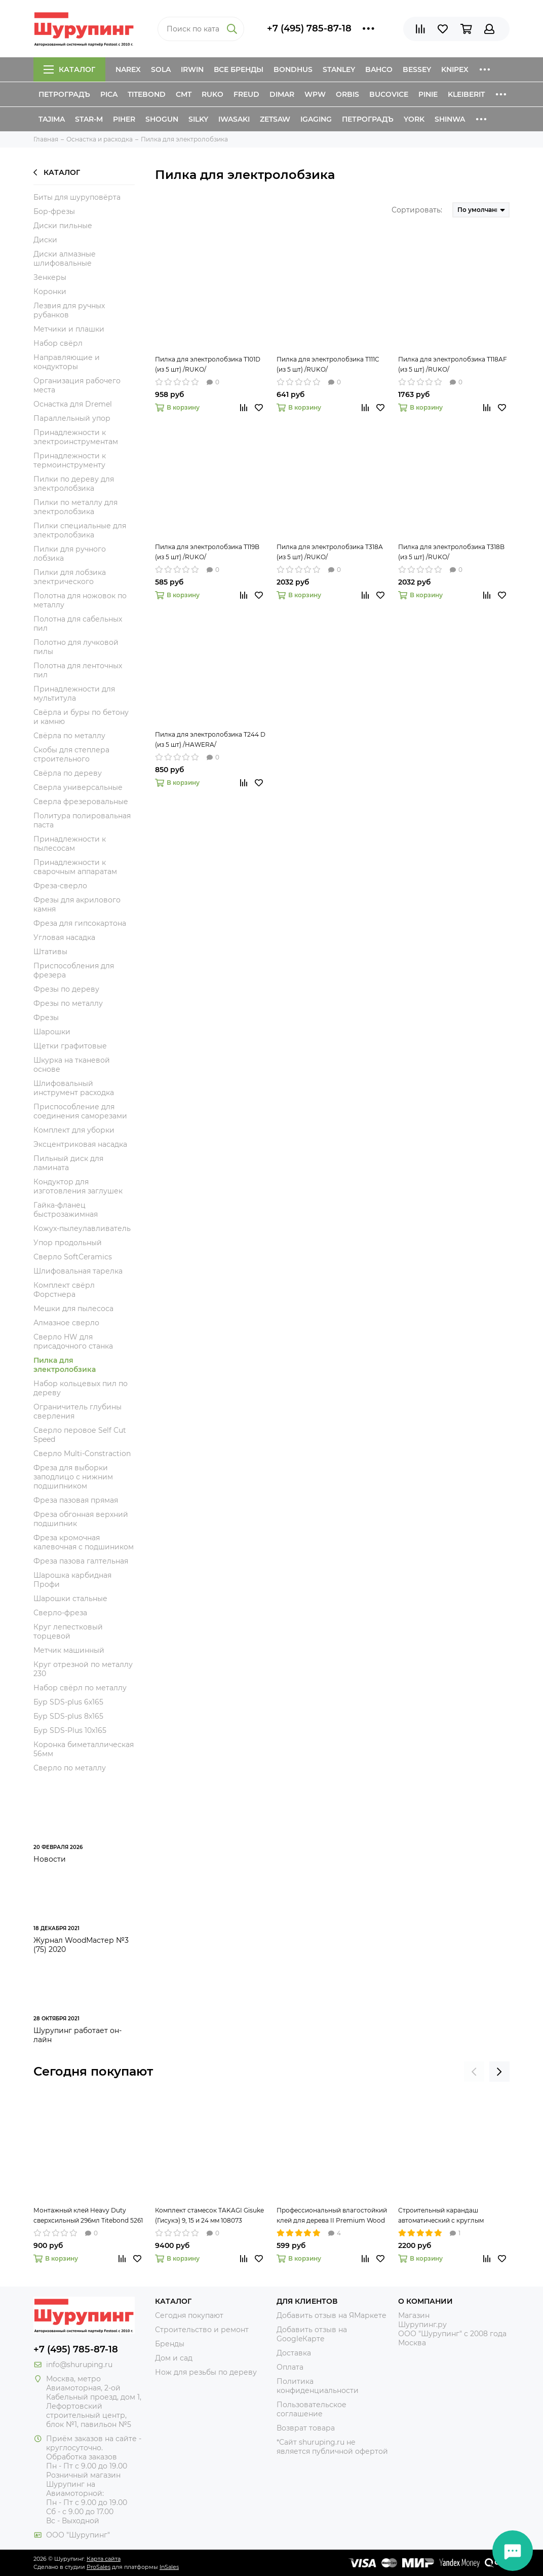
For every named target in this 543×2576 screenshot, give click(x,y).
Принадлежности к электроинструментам (75, 437)
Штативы (50, 951)
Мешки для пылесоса (73, 1308)
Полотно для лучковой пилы (76, 647)
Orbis (347, 94)
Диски (45, 239)
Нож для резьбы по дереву (206, 2372)
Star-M (89, 119)
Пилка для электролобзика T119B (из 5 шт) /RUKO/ (207, 552)
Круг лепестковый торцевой (68, 1631)
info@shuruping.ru (79, 2364)
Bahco (379, 69)
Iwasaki (234, 119)
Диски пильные (62, 225)
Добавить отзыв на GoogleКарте (312, 2334)
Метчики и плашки (68, 329)
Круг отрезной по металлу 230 (83, 1669)
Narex (128, 69)
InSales (169, 2566)
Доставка (294, 2352)
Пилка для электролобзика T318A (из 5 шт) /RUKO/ (330, 552)
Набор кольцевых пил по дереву (80, 1388)
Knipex (455, 69)
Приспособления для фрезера (73, 970)
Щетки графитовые (70, 1045)
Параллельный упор (71, 418)
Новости (49, 1859)
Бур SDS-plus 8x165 (68, 1716)
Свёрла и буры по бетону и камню (81, 717)
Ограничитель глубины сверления (77, 1411)
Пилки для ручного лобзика (69, 554)
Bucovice (388, 94)
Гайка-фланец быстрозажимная (65, 1210)
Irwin (192, 69)
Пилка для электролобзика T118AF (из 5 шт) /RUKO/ (452, 364)
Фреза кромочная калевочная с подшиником (83, 1542)
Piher (124, 119)
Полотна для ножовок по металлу (80, 600)
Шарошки (51, 1031)
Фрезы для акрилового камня (77, 904)
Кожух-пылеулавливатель (82, 1228)
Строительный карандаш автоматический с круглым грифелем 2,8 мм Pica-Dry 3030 (447, 2216)
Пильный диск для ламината (68, 1163)
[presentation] (474, 2071)
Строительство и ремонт (202, 2329)
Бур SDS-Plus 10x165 (69, 1730)
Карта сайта (104, 2558)
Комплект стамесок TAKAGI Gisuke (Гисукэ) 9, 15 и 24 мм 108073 (209, 2215)
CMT (183, 94)
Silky (198, 119)
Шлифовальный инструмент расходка (73, 1088)
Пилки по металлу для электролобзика (75, 507)
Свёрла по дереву (67, 773)
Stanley (339, 69)
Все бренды (238, 69)
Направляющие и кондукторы (66, 362)
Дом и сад (173, 2358)
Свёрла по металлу (69, 735)
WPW (315, 94)
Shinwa (450, 119)
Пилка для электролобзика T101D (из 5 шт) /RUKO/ (207, 364)
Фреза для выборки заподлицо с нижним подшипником (73, 1477)
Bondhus (293, 69)
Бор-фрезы (54, 211)
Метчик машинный (68, 1650)
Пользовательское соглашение (311, 2409)
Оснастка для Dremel (72, 404)
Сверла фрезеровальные (80, 801)
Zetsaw (275, 119)
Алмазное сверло (66, 1322)
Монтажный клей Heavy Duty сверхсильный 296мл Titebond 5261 (88, 2215)
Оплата (290, 2367)
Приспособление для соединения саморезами (80, 1111)
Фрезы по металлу (68, 1003)
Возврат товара (306, 2428)
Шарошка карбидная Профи (72, 1580)
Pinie (428, 94)
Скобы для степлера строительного (71, 754)
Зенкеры (49, 277)
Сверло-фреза (60, 1612)
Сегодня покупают (93, 2071)
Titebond (147, 94)
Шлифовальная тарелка (78, 1271)
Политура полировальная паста (82, 820)
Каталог (69, 69)
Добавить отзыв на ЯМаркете (331, 2315)
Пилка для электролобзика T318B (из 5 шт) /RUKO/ (451, 552)
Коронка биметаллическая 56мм (83, 1749)
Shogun (161, 119)
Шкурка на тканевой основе (71, 1065)
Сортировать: (417, 209)
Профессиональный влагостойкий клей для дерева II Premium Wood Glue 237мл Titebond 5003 (332, 2216)
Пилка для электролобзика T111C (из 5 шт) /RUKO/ (328, 364)
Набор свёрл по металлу (80, 1687)
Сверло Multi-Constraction (82, 1453)
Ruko (212, 94)
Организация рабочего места (77, 385)
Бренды (169, 2343)
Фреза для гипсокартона (79, 923)
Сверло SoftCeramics (72, 1256)
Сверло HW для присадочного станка (73, 1341)
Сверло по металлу (69, 1767)
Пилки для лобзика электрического (69, 577)
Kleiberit (466, 94)
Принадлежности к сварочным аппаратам (75, 867)
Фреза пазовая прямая (75, 1500)
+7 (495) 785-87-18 (309, 28)
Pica (109, 94)
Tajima (51, 119)
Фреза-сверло (60, 885)
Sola (161, 69)
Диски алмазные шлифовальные (64, 258)
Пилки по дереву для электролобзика (73, 484)
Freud (246, 94)
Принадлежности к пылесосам (69, 844)
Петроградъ (64, 94)
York (414, 119)
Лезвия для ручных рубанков (69, 310)
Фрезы (46, 1017)
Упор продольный (67, 1242)
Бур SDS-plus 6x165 (68, 1702)
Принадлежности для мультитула (74, 693)
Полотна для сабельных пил (77, 623)
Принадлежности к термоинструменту (69, 460)
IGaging (316, 119)
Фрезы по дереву (66, 989)
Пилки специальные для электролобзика (79, 530)
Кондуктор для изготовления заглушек (78, 1186)
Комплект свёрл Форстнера (64, 1290)
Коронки (49, 291)
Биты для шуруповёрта (77, 197)
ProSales (98, 2566)
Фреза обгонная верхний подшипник (80, 1519)
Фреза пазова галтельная (80, 1561)
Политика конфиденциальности (318, 2386)
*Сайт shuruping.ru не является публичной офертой (332, 2447)
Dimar (281, 94)
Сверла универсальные (78, 787)
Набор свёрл (58, 343)
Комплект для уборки (73, 1130)
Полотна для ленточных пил (77, 670)
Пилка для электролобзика (64, 1365)
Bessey (417, 69)
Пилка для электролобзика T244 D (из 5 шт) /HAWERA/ (210, 739)
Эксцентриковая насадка (80, 1144)
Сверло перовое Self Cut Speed (79, 1435)
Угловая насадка (64, 937)
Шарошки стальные (70, 1598)
